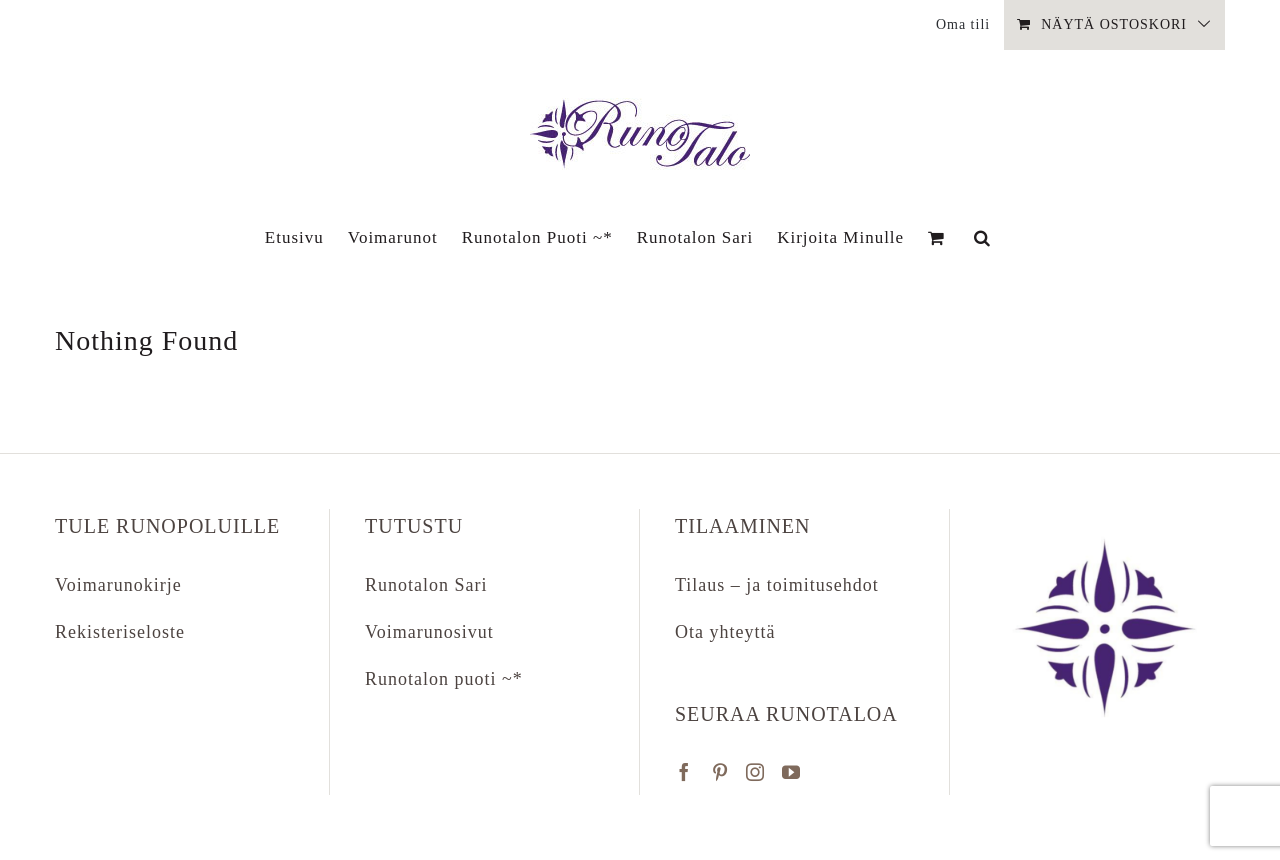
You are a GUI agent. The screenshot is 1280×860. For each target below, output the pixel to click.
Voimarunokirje (118, 585)
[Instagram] (755, 772)
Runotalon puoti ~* (444, 679)
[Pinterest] (720, 772)
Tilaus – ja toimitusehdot (777, 585)
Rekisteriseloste (120, 632)
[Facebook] (684, 772)
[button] (982, 237)
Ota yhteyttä (725, 632)
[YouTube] (791, 772)
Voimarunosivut (429, 632)
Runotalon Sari (426, 585)
